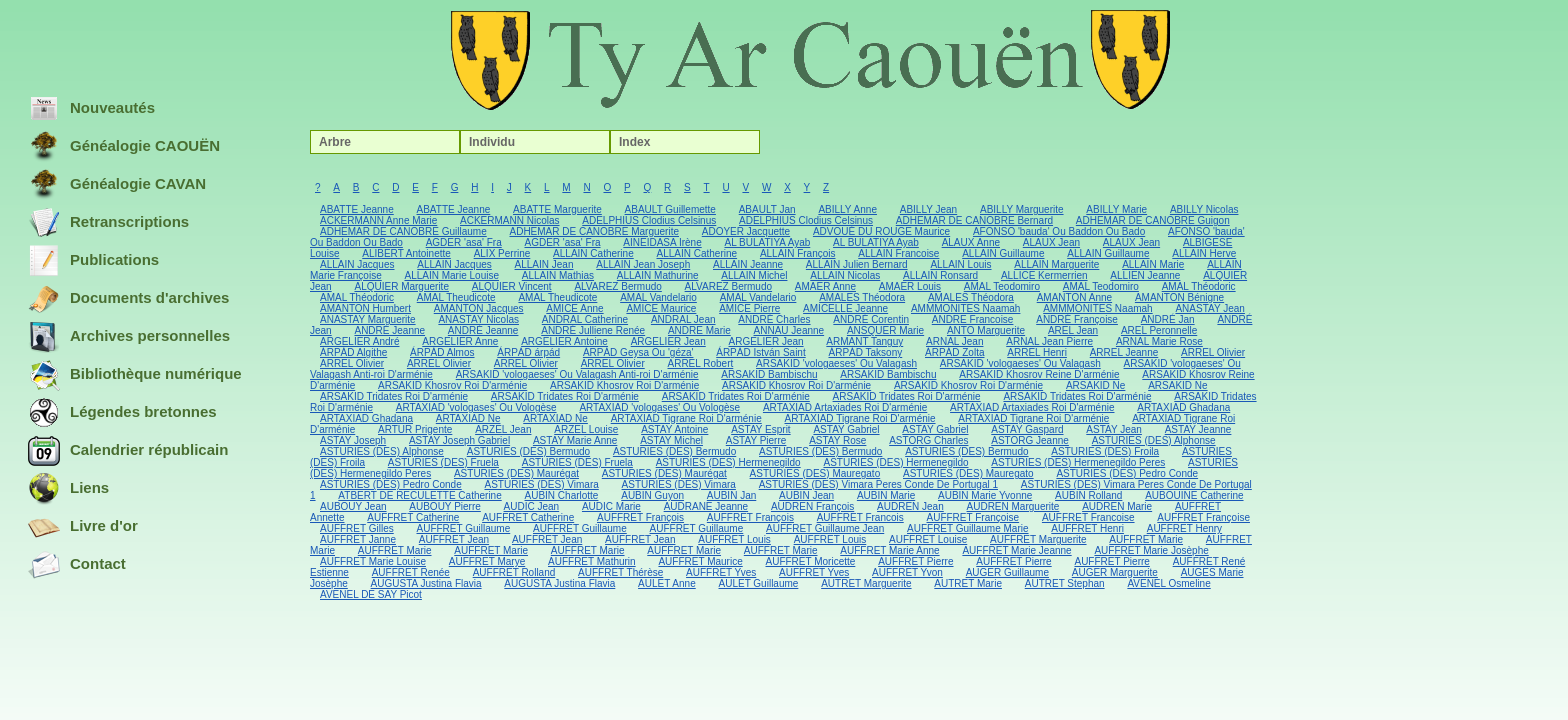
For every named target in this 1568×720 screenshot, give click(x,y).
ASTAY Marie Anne (575, 440)
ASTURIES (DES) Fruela (443, 462)
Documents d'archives (128, 299)
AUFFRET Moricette (811, 561)
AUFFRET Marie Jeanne (1016, 550)
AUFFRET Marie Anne (889, 550)
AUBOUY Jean (353, 506)
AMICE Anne (574, 308)
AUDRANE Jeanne (706, 506)
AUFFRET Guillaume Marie (968, 528)
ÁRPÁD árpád (528, 352)
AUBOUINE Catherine (1194, 495)
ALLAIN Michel (754, 275)
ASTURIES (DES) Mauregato (815, 473)
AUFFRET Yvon (907, 572)
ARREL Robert (701, 363)
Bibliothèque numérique (135, 375)
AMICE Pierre (749, 308)
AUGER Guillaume (1007, 572)
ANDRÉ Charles (774, 319)
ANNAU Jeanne (789, 330)
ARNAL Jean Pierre (1049, 341)
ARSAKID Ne (1095, 385)
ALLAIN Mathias (558, 275)
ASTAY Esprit (760, 429)
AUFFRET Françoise (973, 517)
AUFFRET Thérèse (620, 572)
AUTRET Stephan (1065, 583)
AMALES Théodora (862, 297)
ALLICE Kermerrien (1044, 275)
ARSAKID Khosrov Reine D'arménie (1039, 374)
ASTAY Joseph (353, 440)
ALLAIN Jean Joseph (643, 264)
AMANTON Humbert (365, 308)
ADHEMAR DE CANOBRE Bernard (974, 220)
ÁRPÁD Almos (442, 352)
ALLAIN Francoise (898, 253)
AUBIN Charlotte (562, 495)
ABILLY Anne (847, 209)
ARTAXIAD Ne (468, 418)
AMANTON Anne (1074, 297)
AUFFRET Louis (734, 539)
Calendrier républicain (128, 451)
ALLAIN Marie (1153, 264)
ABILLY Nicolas (1204, 209)
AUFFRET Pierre (915, 561)
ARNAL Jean (954, 341)
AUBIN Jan (731, 495)
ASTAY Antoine (674, 429)
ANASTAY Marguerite (368, 319)
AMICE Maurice (661, 308)
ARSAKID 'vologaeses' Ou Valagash (836, 363)
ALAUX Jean (1051, 242)
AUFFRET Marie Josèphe (1151, 550)
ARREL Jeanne (1124, 352)
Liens (68, 489)
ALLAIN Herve (1204, 253)
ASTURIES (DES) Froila (1105, 451)
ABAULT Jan (767, 209)
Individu (492, 142)
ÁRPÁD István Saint (760, 352)
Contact (77, 565)
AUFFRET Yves (721, 572)
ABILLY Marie (1116, 209)
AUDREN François (812, 506)
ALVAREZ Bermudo (617, 286)
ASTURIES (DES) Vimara (542, 484)
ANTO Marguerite (986, 330)
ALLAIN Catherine (593, 253)
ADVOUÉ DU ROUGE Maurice (881, 231)
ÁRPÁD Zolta (954, 352)
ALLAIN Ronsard (940, 275)
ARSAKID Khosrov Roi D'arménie (452, 385)
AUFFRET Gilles (357, 528)
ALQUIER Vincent (512, 286)
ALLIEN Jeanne (1145, 275)
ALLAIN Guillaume (1003, 253)
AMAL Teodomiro (1002, 286)
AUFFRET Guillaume (464, 528)
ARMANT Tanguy (864, 341)
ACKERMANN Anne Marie (378, 220)
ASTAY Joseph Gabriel (459, 440)
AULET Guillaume (759, 583)
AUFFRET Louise (928, 539)
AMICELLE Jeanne (845, 308)
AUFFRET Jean (454, 539)
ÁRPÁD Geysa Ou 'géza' (638, 352)
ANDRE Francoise (973, 319)
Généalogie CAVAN (117, 185)
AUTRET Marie (968, 583)
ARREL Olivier (1213, 352)
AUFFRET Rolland (514, 572)
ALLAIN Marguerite (1056, 264)
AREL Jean (1073, 330)
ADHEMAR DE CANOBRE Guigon (1153, 220)
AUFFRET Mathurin (592, 561)
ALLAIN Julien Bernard (857, 264)
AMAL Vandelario (658, 297)
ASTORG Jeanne (1030, 440)
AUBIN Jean (806, 495)
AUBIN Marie (886, 495)
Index (634, 142)
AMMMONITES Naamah (965, 308)
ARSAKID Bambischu (769, 374)
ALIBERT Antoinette (406, 253)
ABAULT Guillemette (670, 209)
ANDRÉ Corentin (871, 319)
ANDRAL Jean (683, 319)
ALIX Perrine (502, 253)
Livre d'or (83, 527)
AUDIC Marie (611, 506)
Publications (93, 261)
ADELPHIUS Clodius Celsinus (649, 220)
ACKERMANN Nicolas (509, 220)
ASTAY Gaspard (1027, 429)
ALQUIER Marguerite (401, 286)
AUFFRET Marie (1146, 539)
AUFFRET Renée (411, 572)
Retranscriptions (108, 223)
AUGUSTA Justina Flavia (426, 583)
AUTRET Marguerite (866, 583)
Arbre (335, 142)
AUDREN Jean (910, 506)
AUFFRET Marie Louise (373, 561)
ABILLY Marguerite (1022, 209)
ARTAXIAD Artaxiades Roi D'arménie (845, 407)
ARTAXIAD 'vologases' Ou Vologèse (476, 407)
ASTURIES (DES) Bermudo (528, 451)
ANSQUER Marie (885, 330)
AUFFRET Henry (1184, 528)
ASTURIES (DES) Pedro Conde (1127, 473)
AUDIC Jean (532, 506)
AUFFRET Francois (860, 517)
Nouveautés (91, 109)
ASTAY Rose (837, 440)
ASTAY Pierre (756, 440)
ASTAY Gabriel (846, 429)
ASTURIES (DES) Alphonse (1154, 440)
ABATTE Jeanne (357, 209)
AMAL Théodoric (1199, 286)
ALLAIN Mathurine (658, 275)
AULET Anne (667, 583)
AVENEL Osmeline (1168, 583)
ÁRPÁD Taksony (865, 352)
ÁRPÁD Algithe (353, 352)
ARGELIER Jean (668, 341)
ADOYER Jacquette (746, 231)
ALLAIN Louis (960, 264)
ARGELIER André (359, 341)
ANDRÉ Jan (1168, 319)
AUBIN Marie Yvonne (985, 495)
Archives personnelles (129, 337)
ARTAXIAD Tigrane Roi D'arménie (686, 418)
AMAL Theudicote (456, 297)
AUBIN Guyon (652, 495)
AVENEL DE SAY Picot (371, 594)
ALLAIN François (798, 253)
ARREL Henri (1037, 352)
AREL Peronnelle (1159, 330)
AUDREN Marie (1117, 506)
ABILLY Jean (928, 209)
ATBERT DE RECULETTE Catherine (419, 495)
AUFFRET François (640, 517)
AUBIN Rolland (1088, 495)
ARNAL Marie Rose (1159, 341)
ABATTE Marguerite (557, 209)
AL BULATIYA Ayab (767, 242)
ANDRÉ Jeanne (389, 330)
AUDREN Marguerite (1013, 506)
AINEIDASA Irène (662, 242)
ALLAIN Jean (544, 264)
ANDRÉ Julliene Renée (593, 330)
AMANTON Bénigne (1179, 297)
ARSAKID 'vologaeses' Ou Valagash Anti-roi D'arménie (577, 374)
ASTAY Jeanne (1198, 429)
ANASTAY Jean (1209, 308)
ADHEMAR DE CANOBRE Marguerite (594, 231)
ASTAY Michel (671, 440)
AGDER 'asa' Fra (464, 242)
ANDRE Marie (699, 330)
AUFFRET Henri (1087, 528)
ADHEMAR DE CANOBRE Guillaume (403, 231)
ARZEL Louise (586, 429)
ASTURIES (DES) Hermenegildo (728, 462)
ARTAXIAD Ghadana (1183, 407)
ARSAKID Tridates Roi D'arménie (394, 396)
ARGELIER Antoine (564, 341)
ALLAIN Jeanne (748, 264)
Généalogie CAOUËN (124, 147)
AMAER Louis (910, 286)
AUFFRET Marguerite (1038, 539)
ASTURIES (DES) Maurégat (516, 473)
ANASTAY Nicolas (478, 319)
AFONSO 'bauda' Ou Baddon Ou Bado (1059, 231)
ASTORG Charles (928, 440)
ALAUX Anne (971, 242)
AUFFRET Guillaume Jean (825, 528)
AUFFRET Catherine (413, 517)
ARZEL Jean (503, 429)
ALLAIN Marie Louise (451, 275)
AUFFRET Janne (358, 539)
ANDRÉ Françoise (1077, 319)
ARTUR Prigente (415, 429)
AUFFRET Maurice (700, 561)
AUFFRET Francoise (1088, 517)
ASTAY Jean (1114, 429)
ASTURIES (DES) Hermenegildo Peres (1078, 462)
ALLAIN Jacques (357, 264)
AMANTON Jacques (479, 308)
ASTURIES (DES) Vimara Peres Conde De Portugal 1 (878, 484)
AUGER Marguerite (1115, 572)
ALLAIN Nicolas (845, 275)
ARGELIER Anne (460, 341)
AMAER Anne (825, 286)
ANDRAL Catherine (585, 319)
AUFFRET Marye (487, 561)
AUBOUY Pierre (445, 506)
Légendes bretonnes (122, 413)
